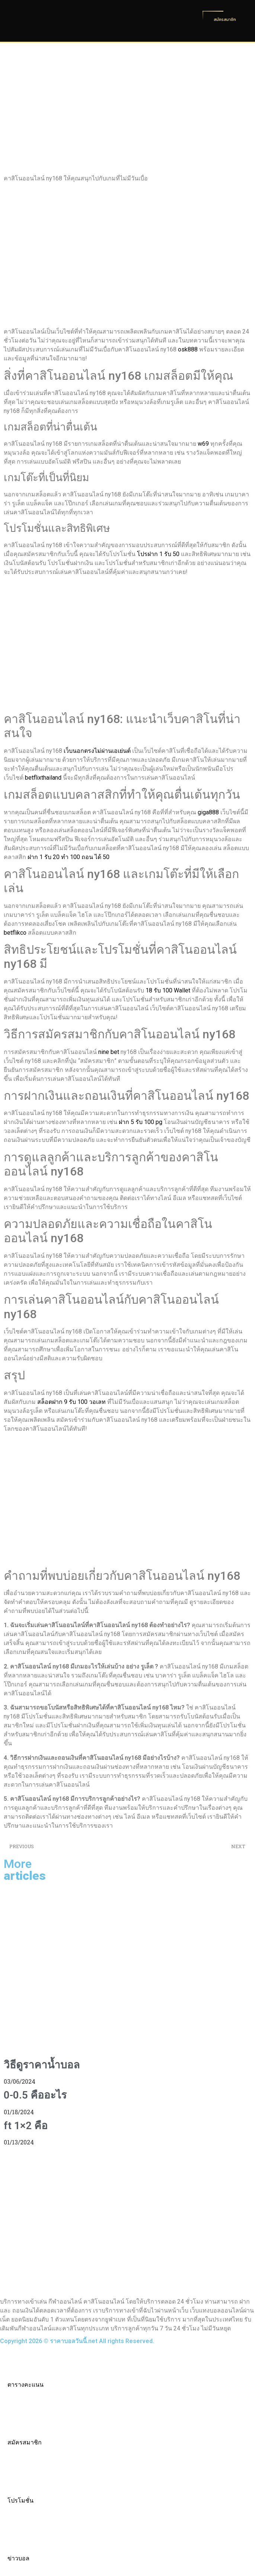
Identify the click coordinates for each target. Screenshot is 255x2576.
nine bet (108, 1051)
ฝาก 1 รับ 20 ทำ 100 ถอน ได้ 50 (68, 857)
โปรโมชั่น (20, 2500)
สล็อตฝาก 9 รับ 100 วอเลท (71, 1401)
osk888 (188, 349)
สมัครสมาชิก (24, 2442)
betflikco (15, 932)
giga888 (208, 812)
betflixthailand (43, 777)
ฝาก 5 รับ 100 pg (140, 1122)
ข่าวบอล (18, 2558)
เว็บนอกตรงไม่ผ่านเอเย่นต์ (97, 750)
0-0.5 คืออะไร (35, 2095)
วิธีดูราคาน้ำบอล (42, 2065)
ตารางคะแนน (25, 2384)
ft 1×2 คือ (26, 2125)
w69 (203, 443)
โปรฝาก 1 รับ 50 (158, 554)
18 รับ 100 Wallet (168, 990)
